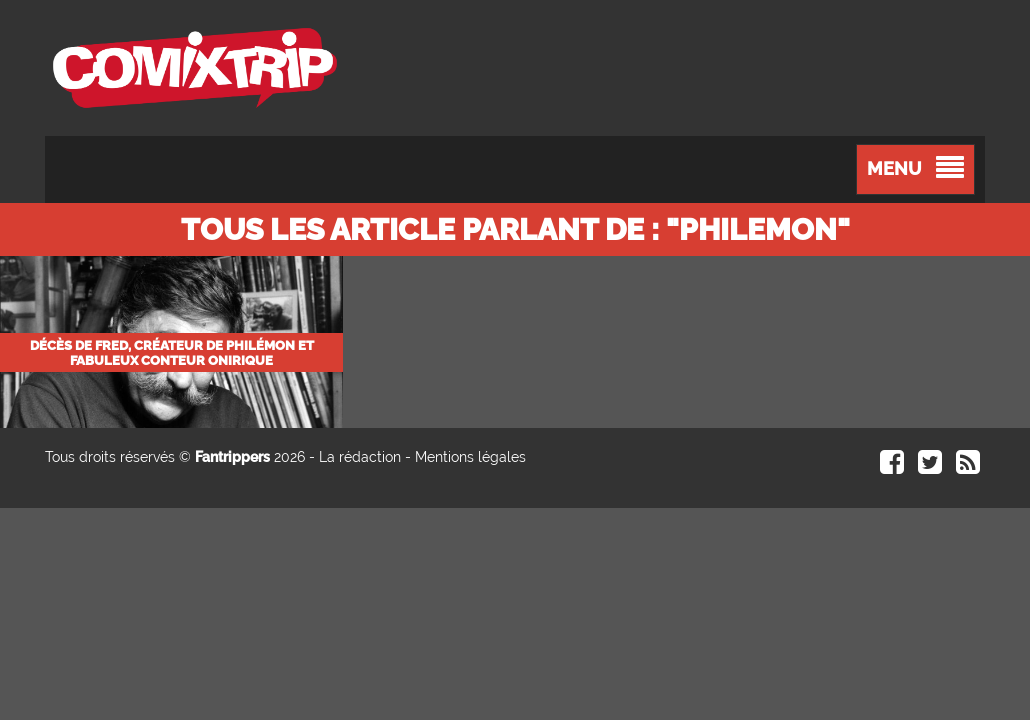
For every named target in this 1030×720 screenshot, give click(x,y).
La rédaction (360, 457)
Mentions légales (470, 457)
